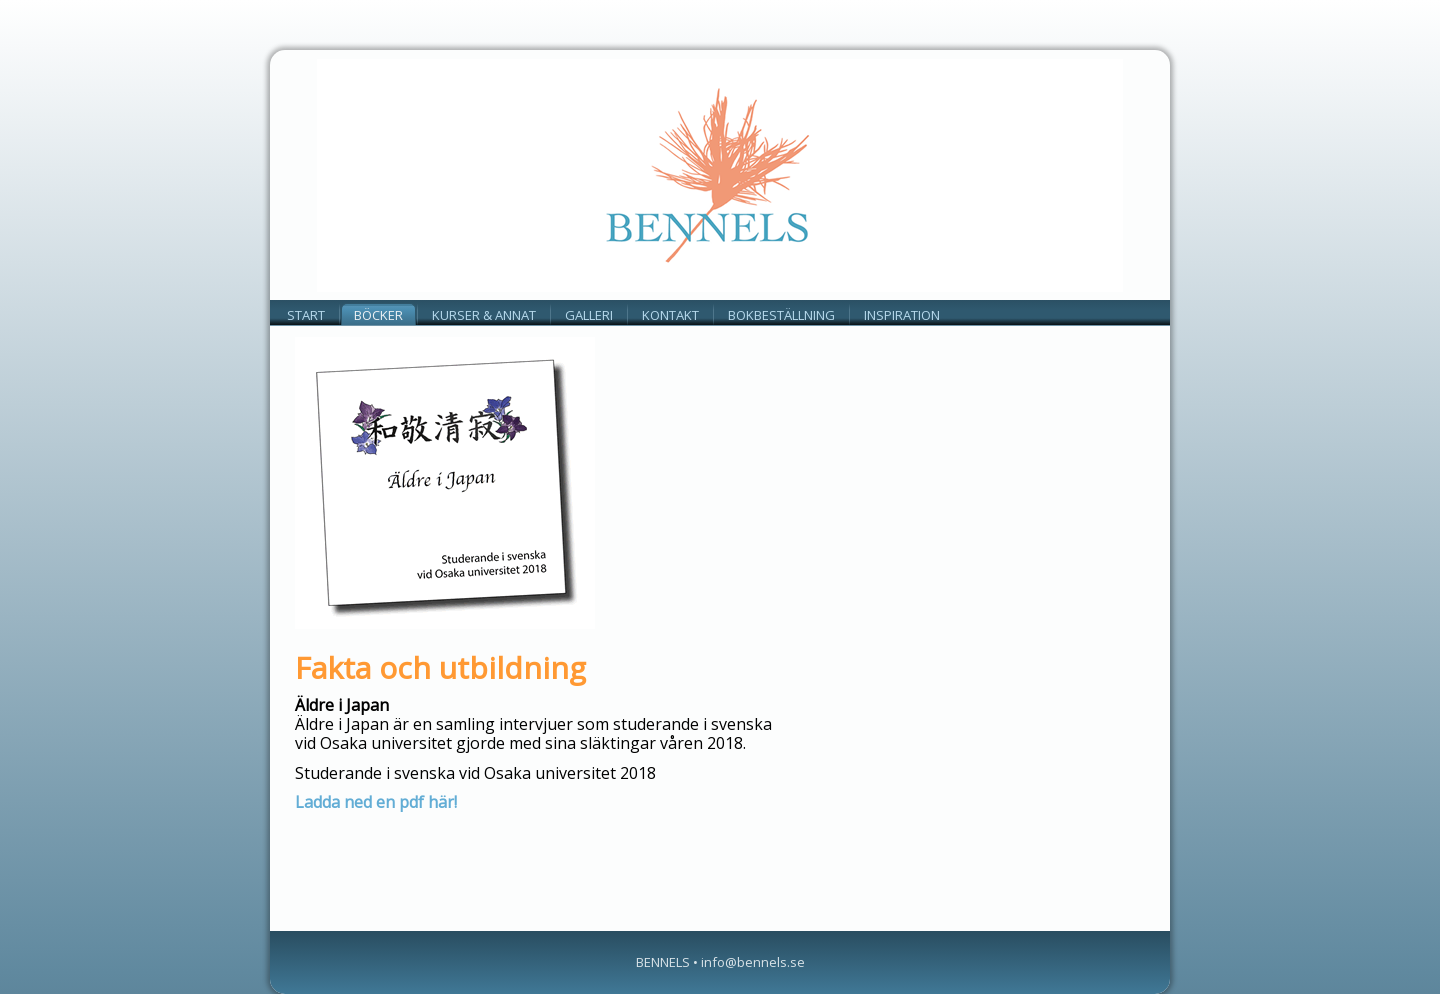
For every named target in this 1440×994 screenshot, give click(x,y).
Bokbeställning (781, 315)
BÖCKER (378, 315)
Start (306, 315)
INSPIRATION (902, 315)
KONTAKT (670, 315)
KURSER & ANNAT (484, 315)
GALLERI (589, 315)
